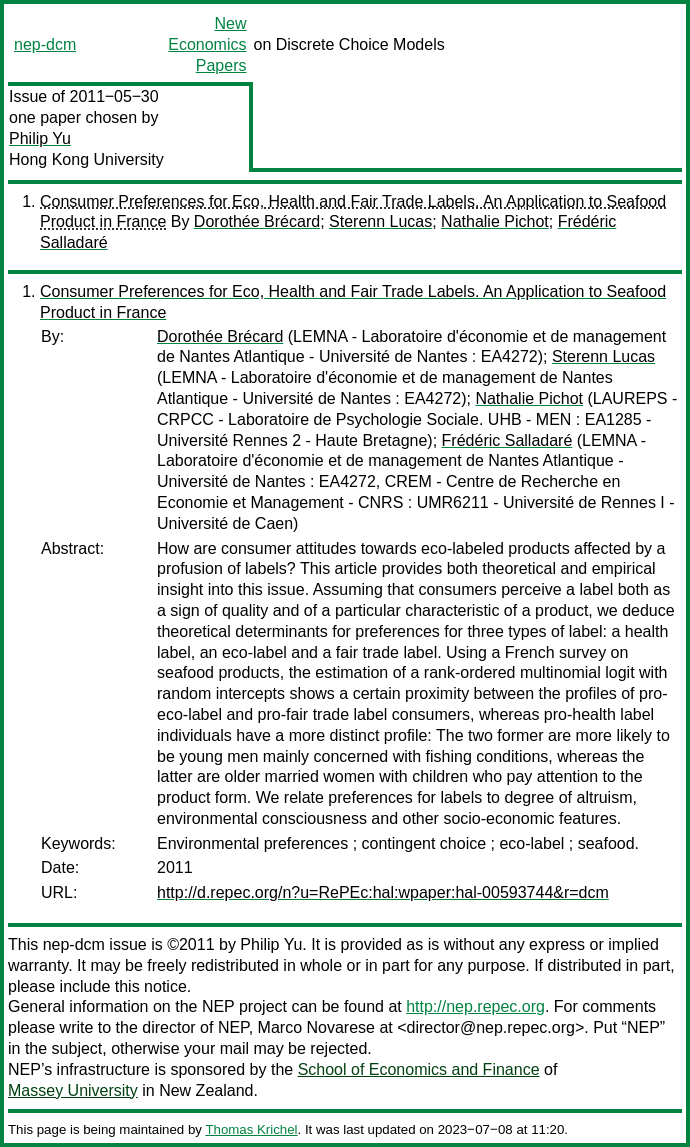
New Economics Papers (207, 44)
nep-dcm (45, 44)
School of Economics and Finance (419, 1069)
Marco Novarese (316, 1027)
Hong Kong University (86, 159)
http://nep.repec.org (475, 1006)
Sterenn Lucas (380, 221)
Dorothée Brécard (257, 221)
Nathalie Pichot (495, 221)
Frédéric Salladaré (507, 440)
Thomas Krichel (251, 1129)
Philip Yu (40, 138)
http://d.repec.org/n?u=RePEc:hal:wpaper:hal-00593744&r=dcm (383, 892)
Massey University (73, 1090)
